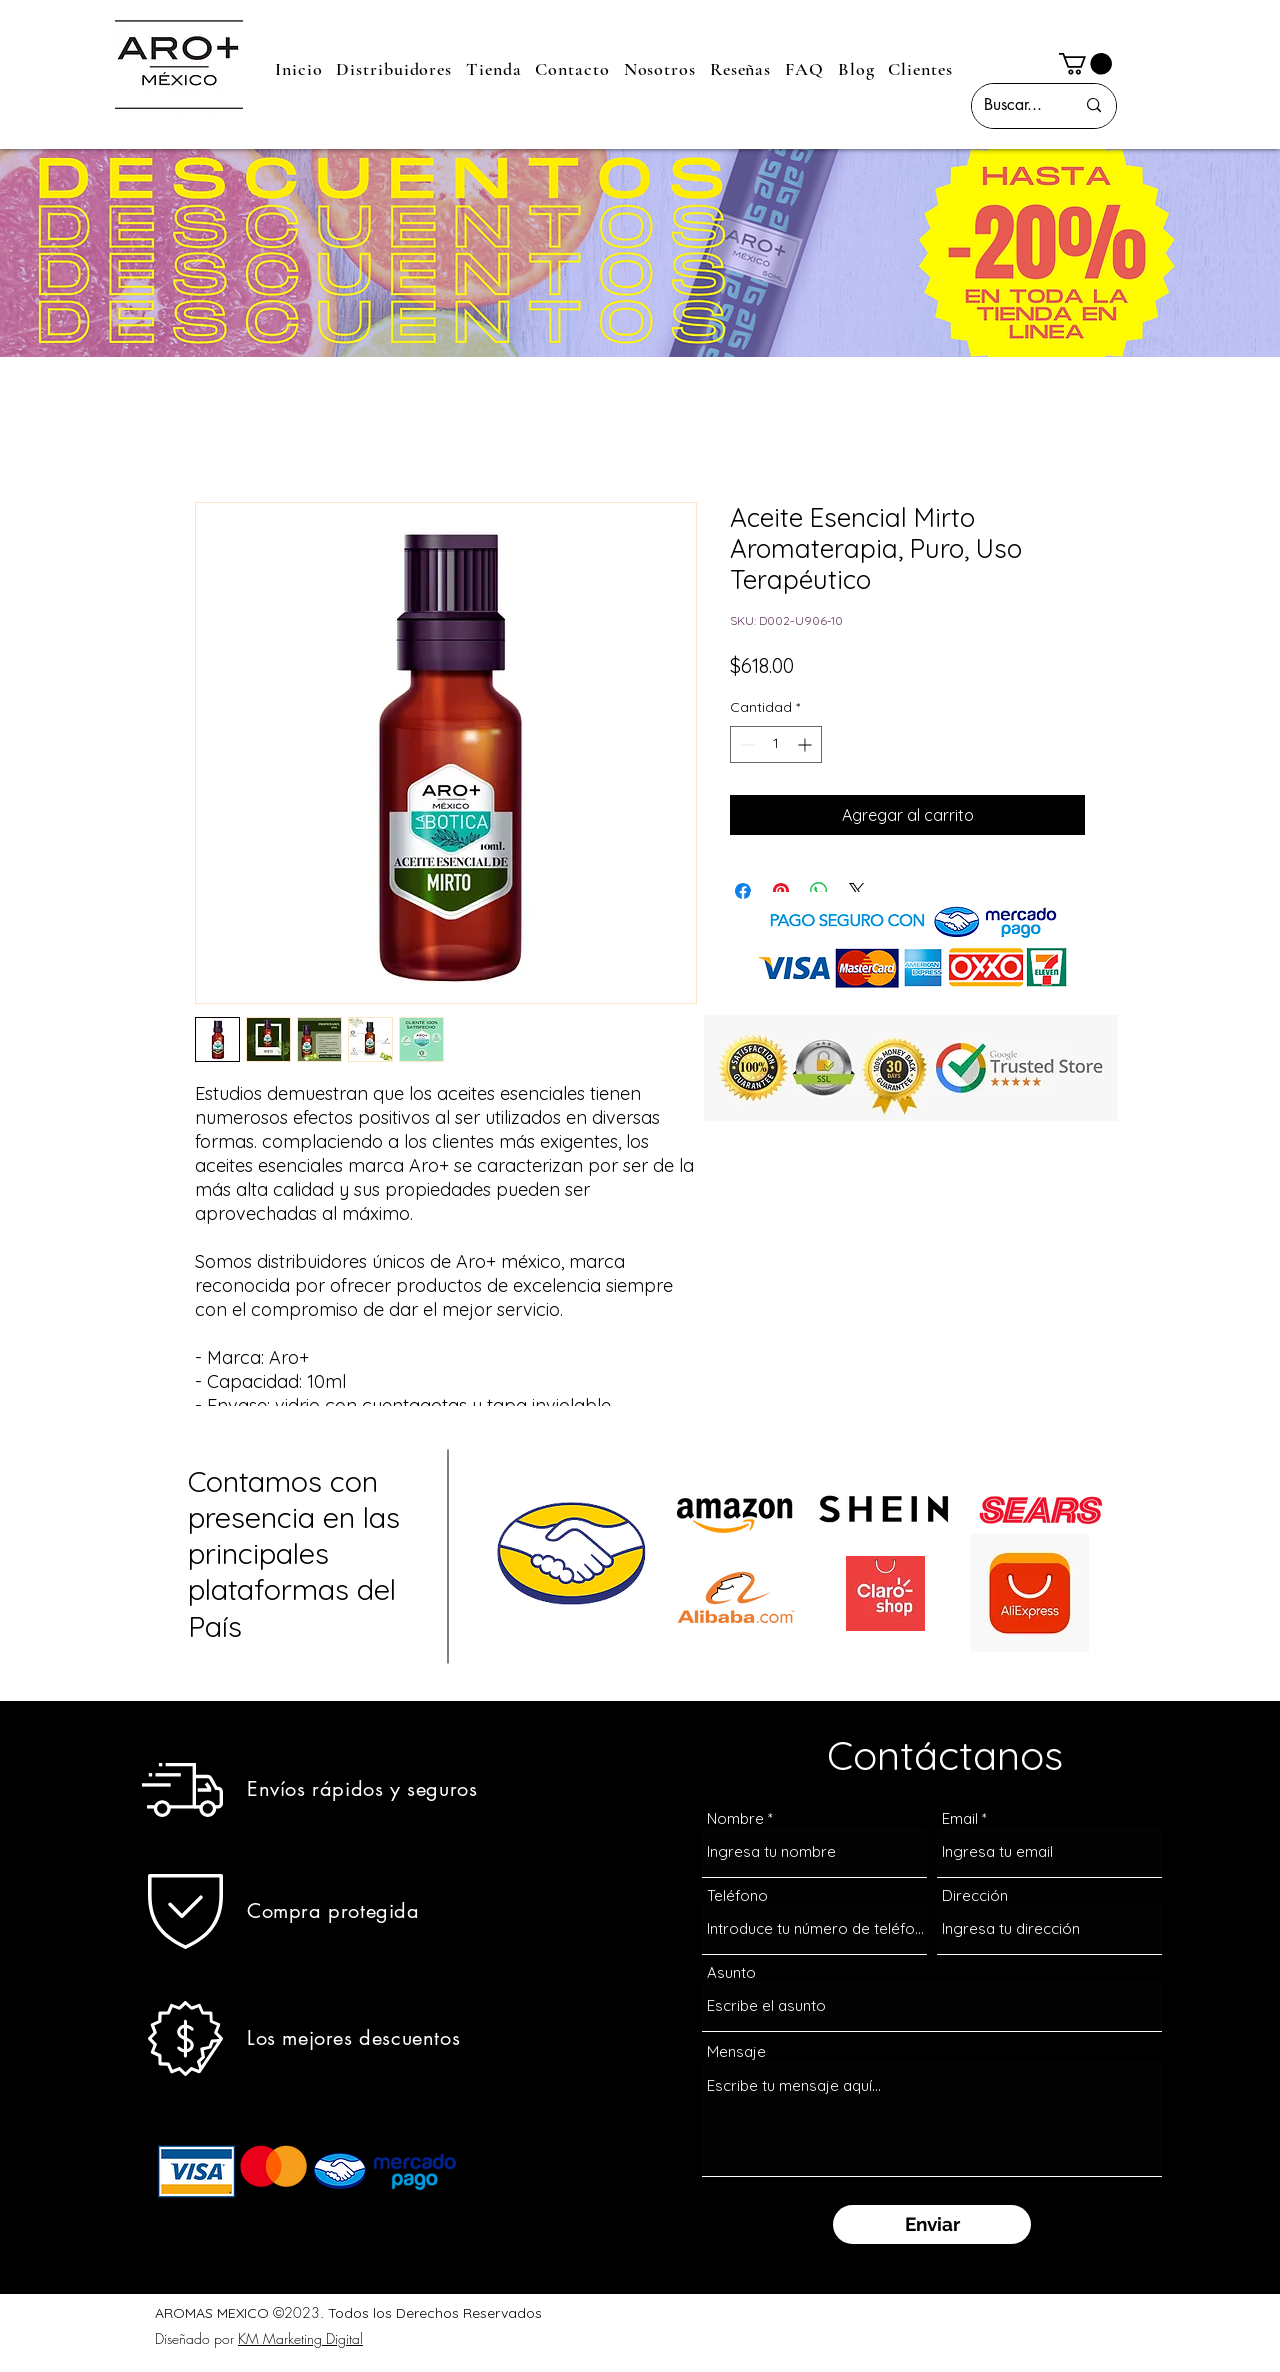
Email (960, 1818)
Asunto (731, 1972)
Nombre (735, 1818)
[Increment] (806, 744)
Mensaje (736, 2051)
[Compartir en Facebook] (743, 891)
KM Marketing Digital (300, 2338)
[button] (1085, 64)
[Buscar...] (1014, 106)
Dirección (975, 1895)
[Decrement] (745, 744)
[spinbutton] (776, 744)
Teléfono (737, 1895)
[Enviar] (932, 2224)
